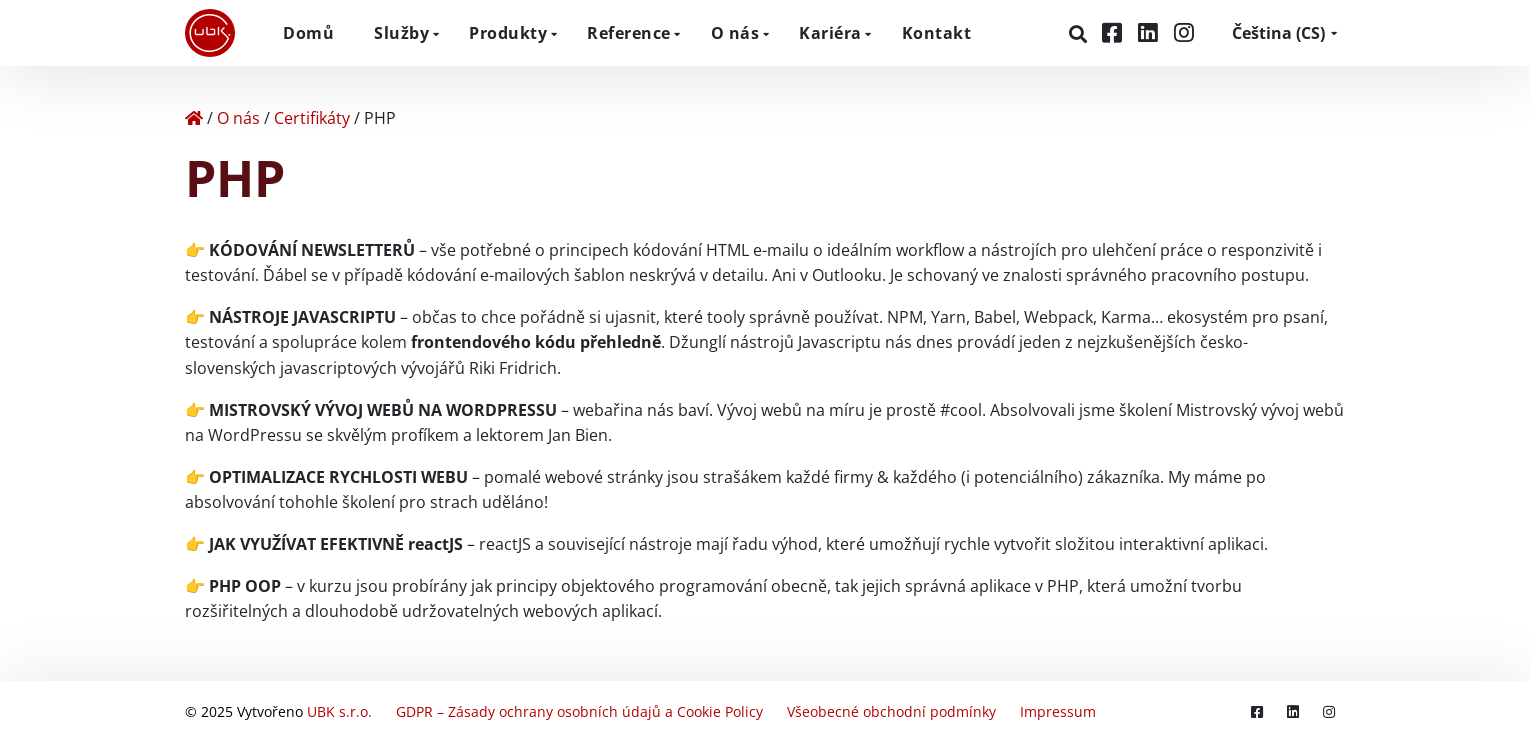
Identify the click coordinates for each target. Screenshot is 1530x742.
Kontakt (937, 33)
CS (1278, 33)
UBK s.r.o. (339, 711)
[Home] (194, 118)
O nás (735, 33)
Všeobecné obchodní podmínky (891, 711)
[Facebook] (1115, 32)
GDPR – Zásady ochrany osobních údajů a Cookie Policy (579, 711)
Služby (401, 33)
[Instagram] (1184, 32)
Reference (629, 33)
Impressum (1058, 711)
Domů (308, 33)
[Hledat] (1080, 34)
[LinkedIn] (1151, 32)
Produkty (508, 33)
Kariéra (830, 33)
